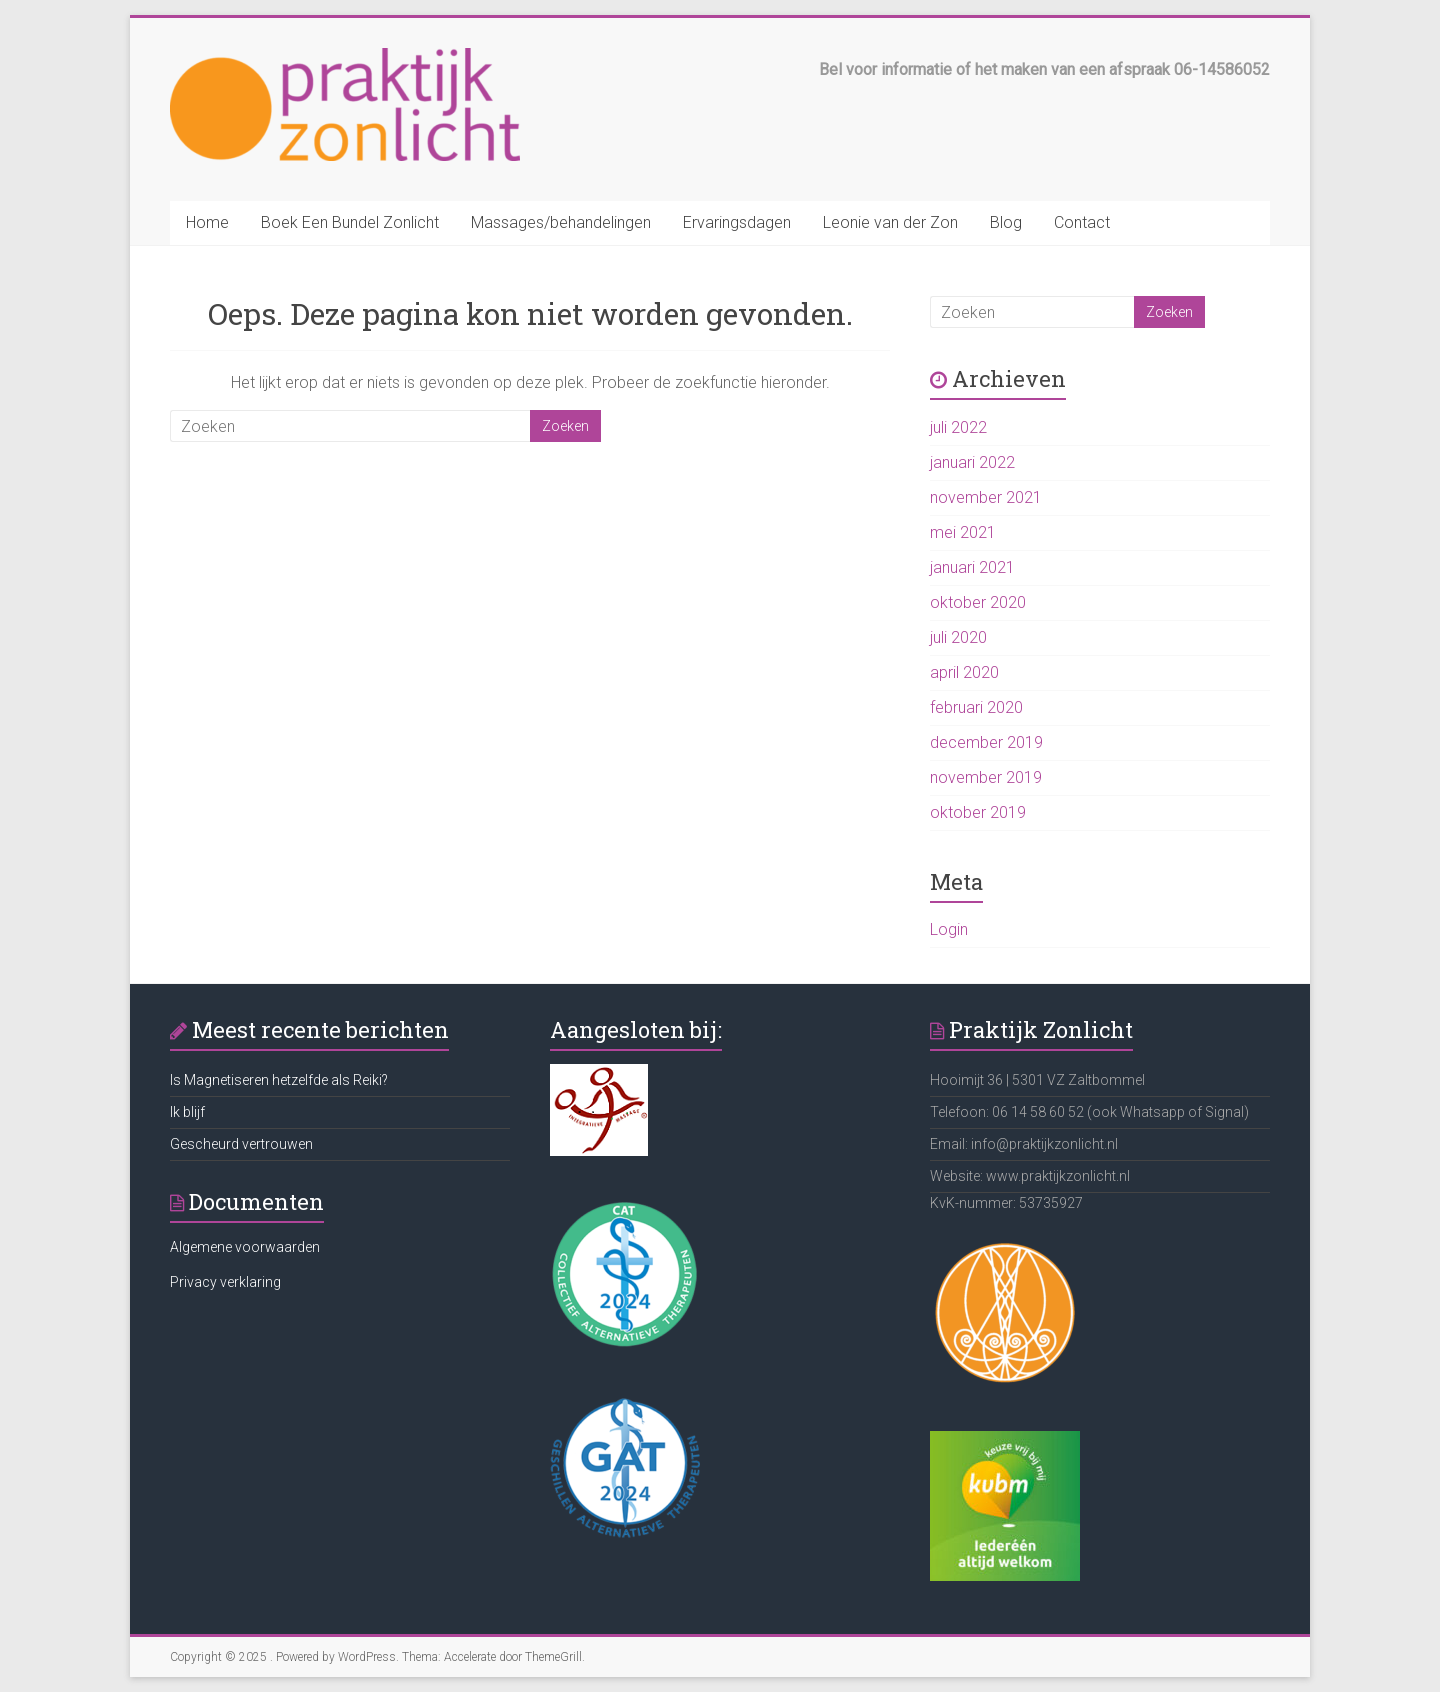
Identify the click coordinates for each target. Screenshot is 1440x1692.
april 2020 (964, 672)
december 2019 (986, 742)
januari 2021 (972, 567)
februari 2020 (976, 707)
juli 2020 (958, 637)
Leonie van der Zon (890, 222)
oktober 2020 (978, 602)
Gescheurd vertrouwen (241, 1144)
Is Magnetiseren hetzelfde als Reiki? (279, 1080)
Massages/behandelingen (561, 222)
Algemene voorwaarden (245, 1247)
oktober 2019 (978, 812)
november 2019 (986, 777)
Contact (1082, 222)
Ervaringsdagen (737, 222)
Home (207, 222)
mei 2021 (963, 532)
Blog (1006, 222)
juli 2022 (958, 427)
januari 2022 (972, 462)
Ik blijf (187, 1112)
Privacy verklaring (225, 1282)
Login (949, 929)
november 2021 (986, 497)
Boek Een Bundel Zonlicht (350, 222)
